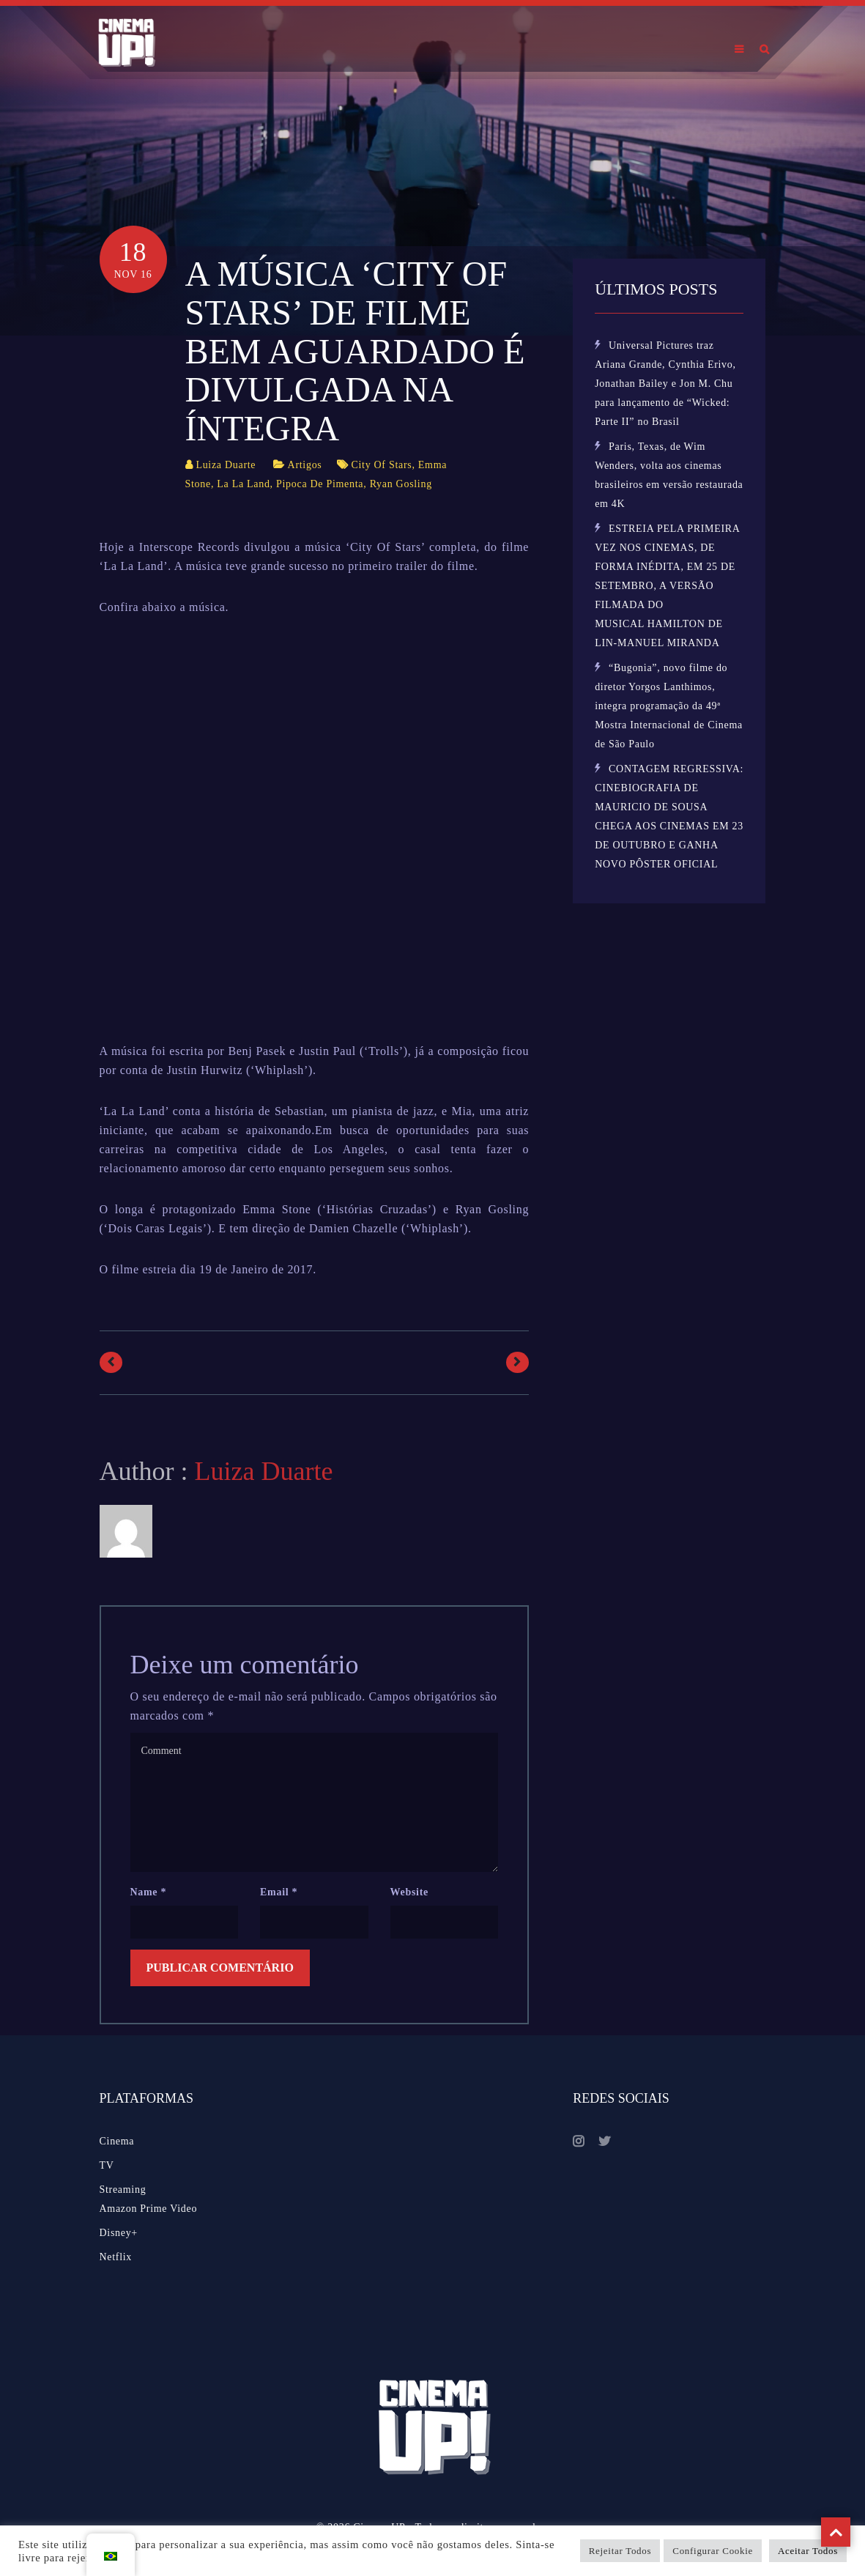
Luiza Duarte (226, 464)
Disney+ (119, 2232)
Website (409, 1892)
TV (107, 2165)
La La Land (243, 483)
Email (278, 1892)
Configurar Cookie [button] (712, 2550)
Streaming (123, 2189)
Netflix (116, 2256)
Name (148, 1892)
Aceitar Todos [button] (808, 2550)
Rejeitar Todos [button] (620, 2550)
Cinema (117, 2141)
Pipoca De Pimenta (319, 483)
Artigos (305, 464)
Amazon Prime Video (149, 2208)
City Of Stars (381, 464)
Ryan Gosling (401, 483)
